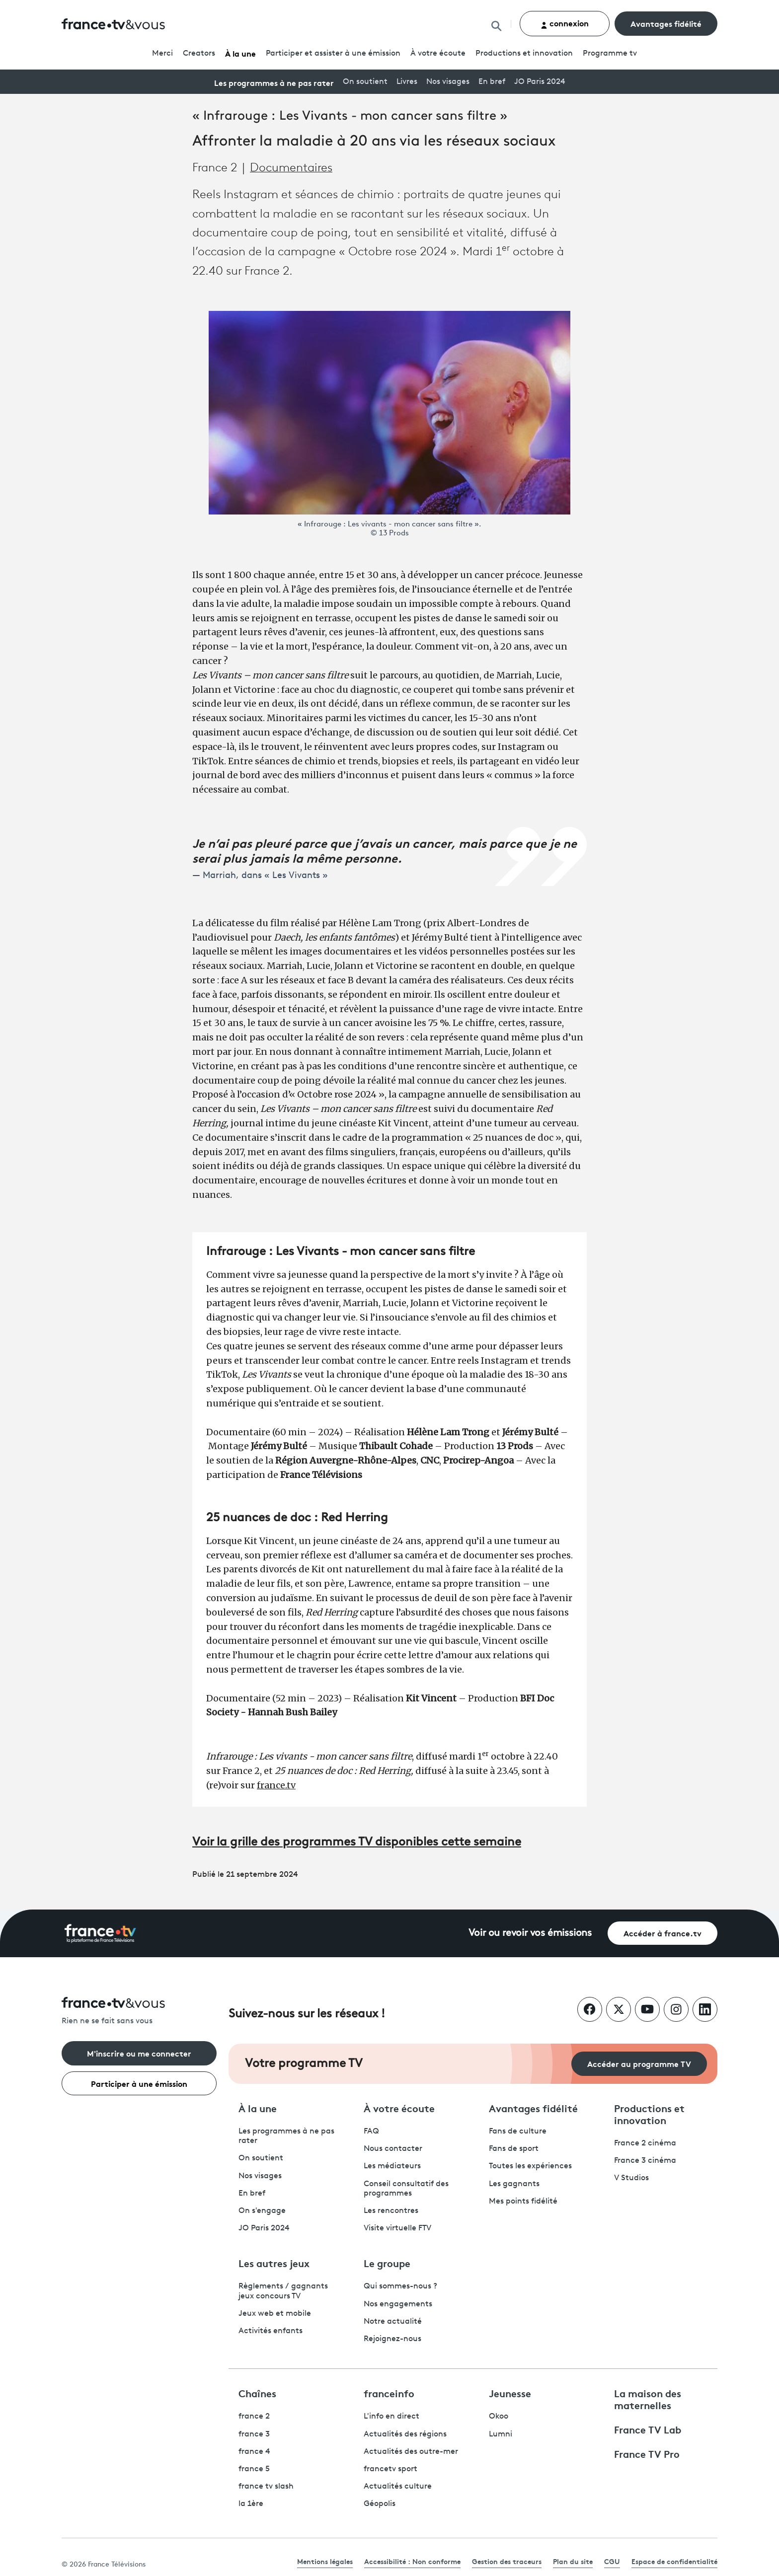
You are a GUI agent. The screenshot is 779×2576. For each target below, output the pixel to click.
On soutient (365, 82)
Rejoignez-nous (392, 2339)
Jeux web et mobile (274, 2314)
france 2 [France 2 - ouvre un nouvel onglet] (254, 2417)
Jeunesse (510, 2393)
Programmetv (610, 54)
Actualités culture (398, 2487)
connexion (565, 23)
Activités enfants (270, 2331)
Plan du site (573, 2561)
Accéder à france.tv (662, 1932)
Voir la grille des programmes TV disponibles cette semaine (356, 1842)
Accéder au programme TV (639, 2063)
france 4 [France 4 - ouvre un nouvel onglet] (254, 2452)
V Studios (631, 2178)
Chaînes (257, 2393)
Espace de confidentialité (674, 2561)
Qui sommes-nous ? (400, 2286)
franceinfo (389, 2393)
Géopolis (379, 2504)
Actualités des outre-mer (411, 2452)
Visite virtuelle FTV (397, 2228)
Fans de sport (514, 2149)
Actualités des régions (405, 2434)
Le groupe (387, 2263)
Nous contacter (393, 2149)
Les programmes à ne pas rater (274, 82)
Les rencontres (391, 2211)
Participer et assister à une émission (333, 54)
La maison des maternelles (647, 2399)
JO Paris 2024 (539, 82)
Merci (162, 54)
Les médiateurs (392, 2166)
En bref (491, 82)
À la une (240, 53)
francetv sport (390, 2469)
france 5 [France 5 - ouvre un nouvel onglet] (254, 2469)
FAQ (371, 2131)
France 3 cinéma (645, 2161)
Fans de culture (517, 2131)
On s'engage (262, 2211)
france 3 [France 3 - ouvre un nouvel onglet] (254, 2434)
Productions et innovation (524, 54)
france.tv (276, 1785)
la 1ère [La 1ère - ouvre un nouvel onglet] (250, 2504)
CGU (612, 2561)
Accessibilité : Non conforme (412, 2561)
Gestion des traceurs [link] (507, 2561)
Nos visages (447, 82)
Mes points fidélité (523, 2202)
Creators (199, 54)
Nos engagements (398, 2304)
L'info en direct (391, 2417)
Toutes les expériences (530, 2166)
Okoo (498, 2417)
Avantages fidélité (665, 23)
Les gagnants (514, 2184)
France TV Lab (647, 2429)
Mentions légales (325, 2561)
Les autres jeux (274, 2263)
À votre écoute (438, 54)
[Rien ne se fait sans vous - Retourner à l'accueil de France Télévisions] (139, 2011)
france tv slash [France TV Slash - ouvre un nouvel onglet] (266, 2487)
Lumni (500, 2434)
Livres (406, 82)
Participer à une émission (139, 2083)
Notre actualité (393, 2322)
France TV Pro (647, 2453)
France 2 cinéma (645, 2143)
